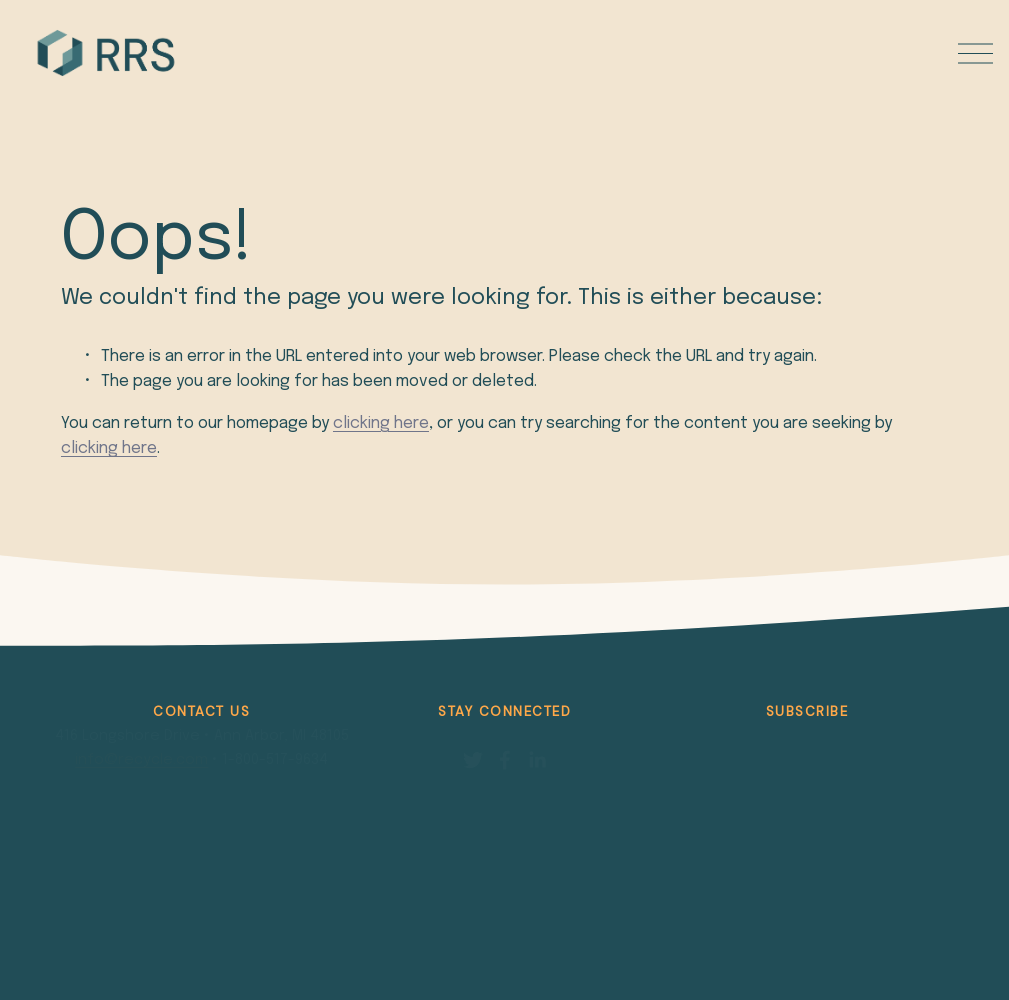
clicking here (381, 423)
